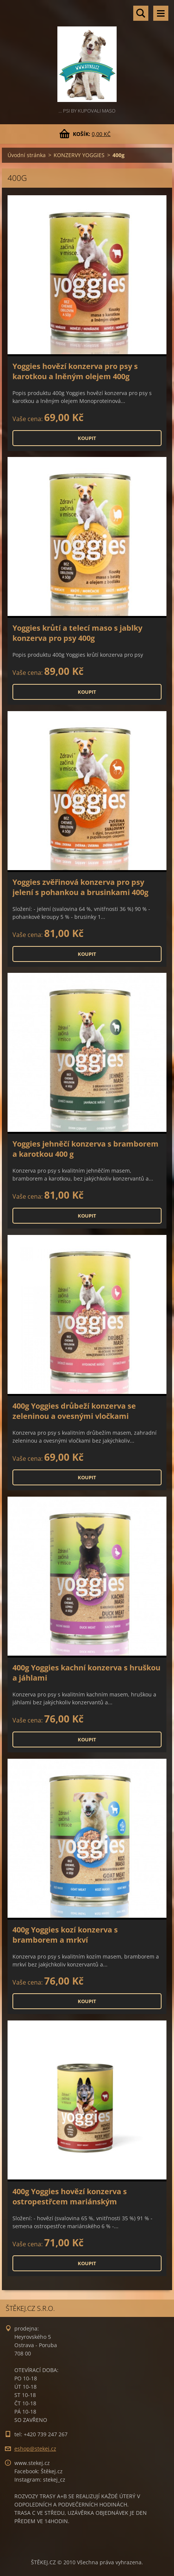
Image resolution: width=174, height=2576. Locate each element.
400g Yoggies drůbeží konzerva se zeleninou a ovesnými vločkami (74, 1411)
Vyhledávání (140, 13)
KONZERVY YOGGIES (79, 155)
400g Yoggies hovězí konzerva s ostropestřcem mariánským (69, 2196)
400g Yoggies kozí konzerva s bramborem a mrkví (65, 1935)
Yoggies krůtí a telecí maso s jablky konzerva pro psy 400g (77, 633)
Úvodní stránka (27, 155)
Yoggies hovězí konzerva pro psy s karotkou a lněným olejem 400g (75, 371)
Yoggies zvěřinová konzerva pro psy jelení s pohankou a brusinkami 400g (80, 887)
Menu (160, 13)
